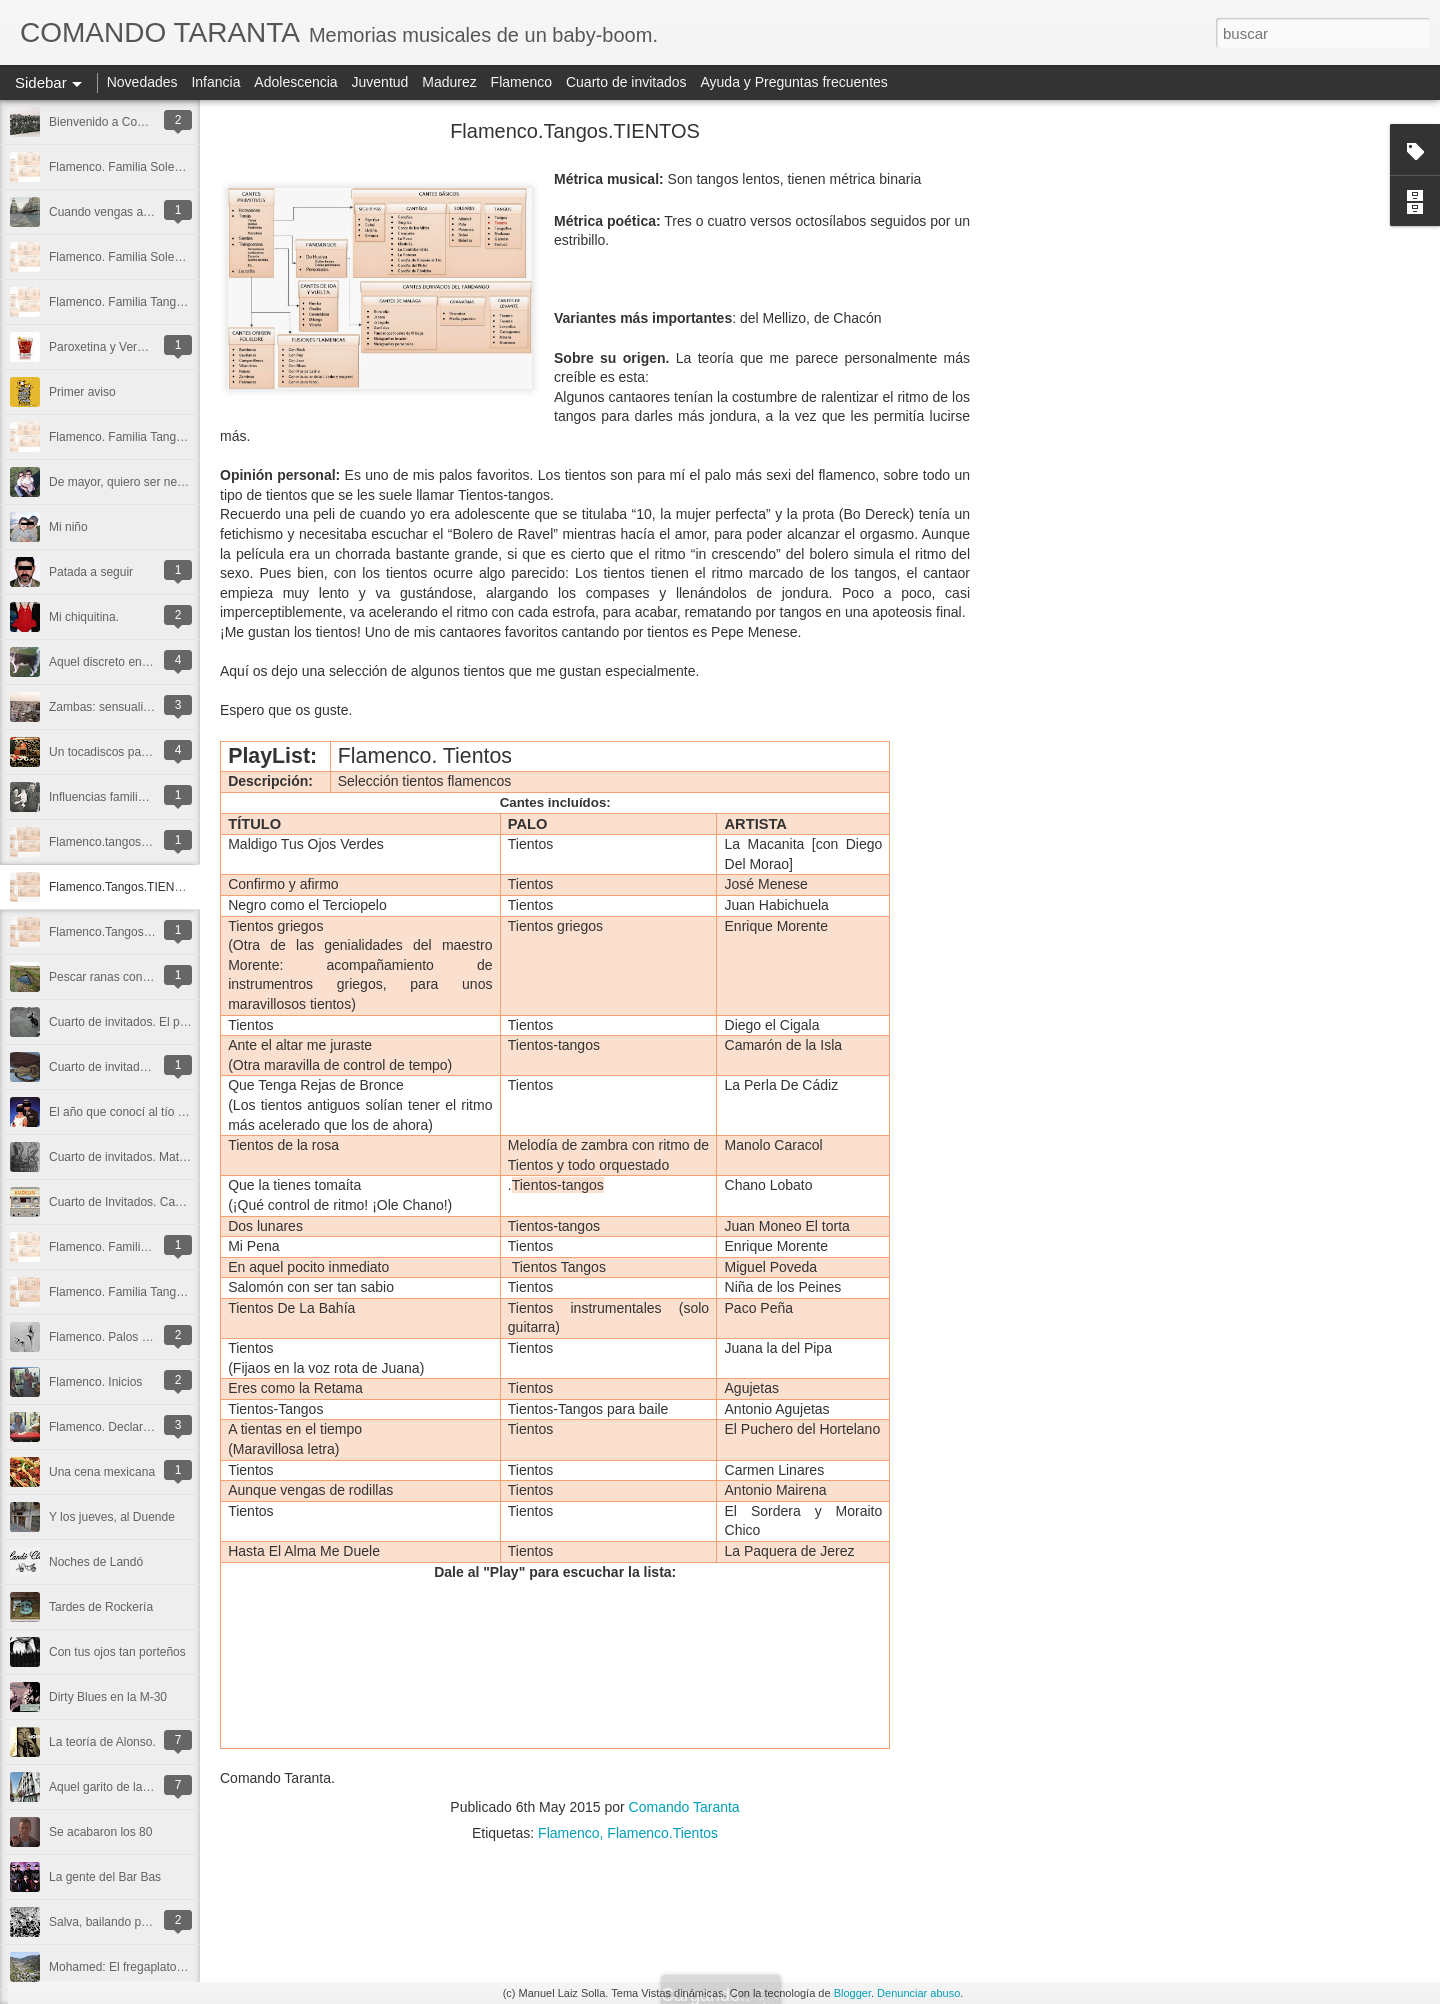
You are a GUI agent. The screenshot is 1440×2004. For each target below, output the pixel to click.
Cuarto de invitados (626, 82)
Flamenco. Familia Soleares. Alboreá (147, 257)
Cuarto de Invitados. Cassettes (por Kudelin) (167, 1202)
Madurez (449, 82)
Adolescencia (295, 82)
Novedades (142, 82)
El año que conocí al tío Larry (127, 1112)
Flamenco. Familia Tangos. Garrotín (144, 302)
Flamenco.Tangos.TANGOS (123, 932)
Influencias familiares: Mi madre (133, 797)
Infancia (215, 82)
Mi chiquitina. (84, 617)
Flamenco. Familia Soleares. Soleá (142, 167)
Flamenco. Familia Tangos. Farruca (143, 437)
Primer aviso (82, 392)
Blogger (852, 1993)
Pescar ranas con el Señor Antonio (141, 977)
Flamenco (521, 82)
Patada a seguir (91, 572)
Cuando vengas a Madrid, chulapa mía (152, 212)
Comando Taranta (684, 1807)
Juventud (380, 82)
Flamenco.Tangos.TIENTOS (124, 887)
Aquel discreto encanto (110, 662)
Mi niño (68, 527)
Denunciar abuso (918, 1993)
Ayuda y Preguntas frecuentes (794, 82)
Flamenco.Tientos (662, 1833)
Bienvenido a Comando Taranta (133, 122)
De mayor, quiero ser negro (121, 482)
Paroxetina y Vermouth (109, 347)
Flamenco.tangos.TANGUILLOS (134, 842)
